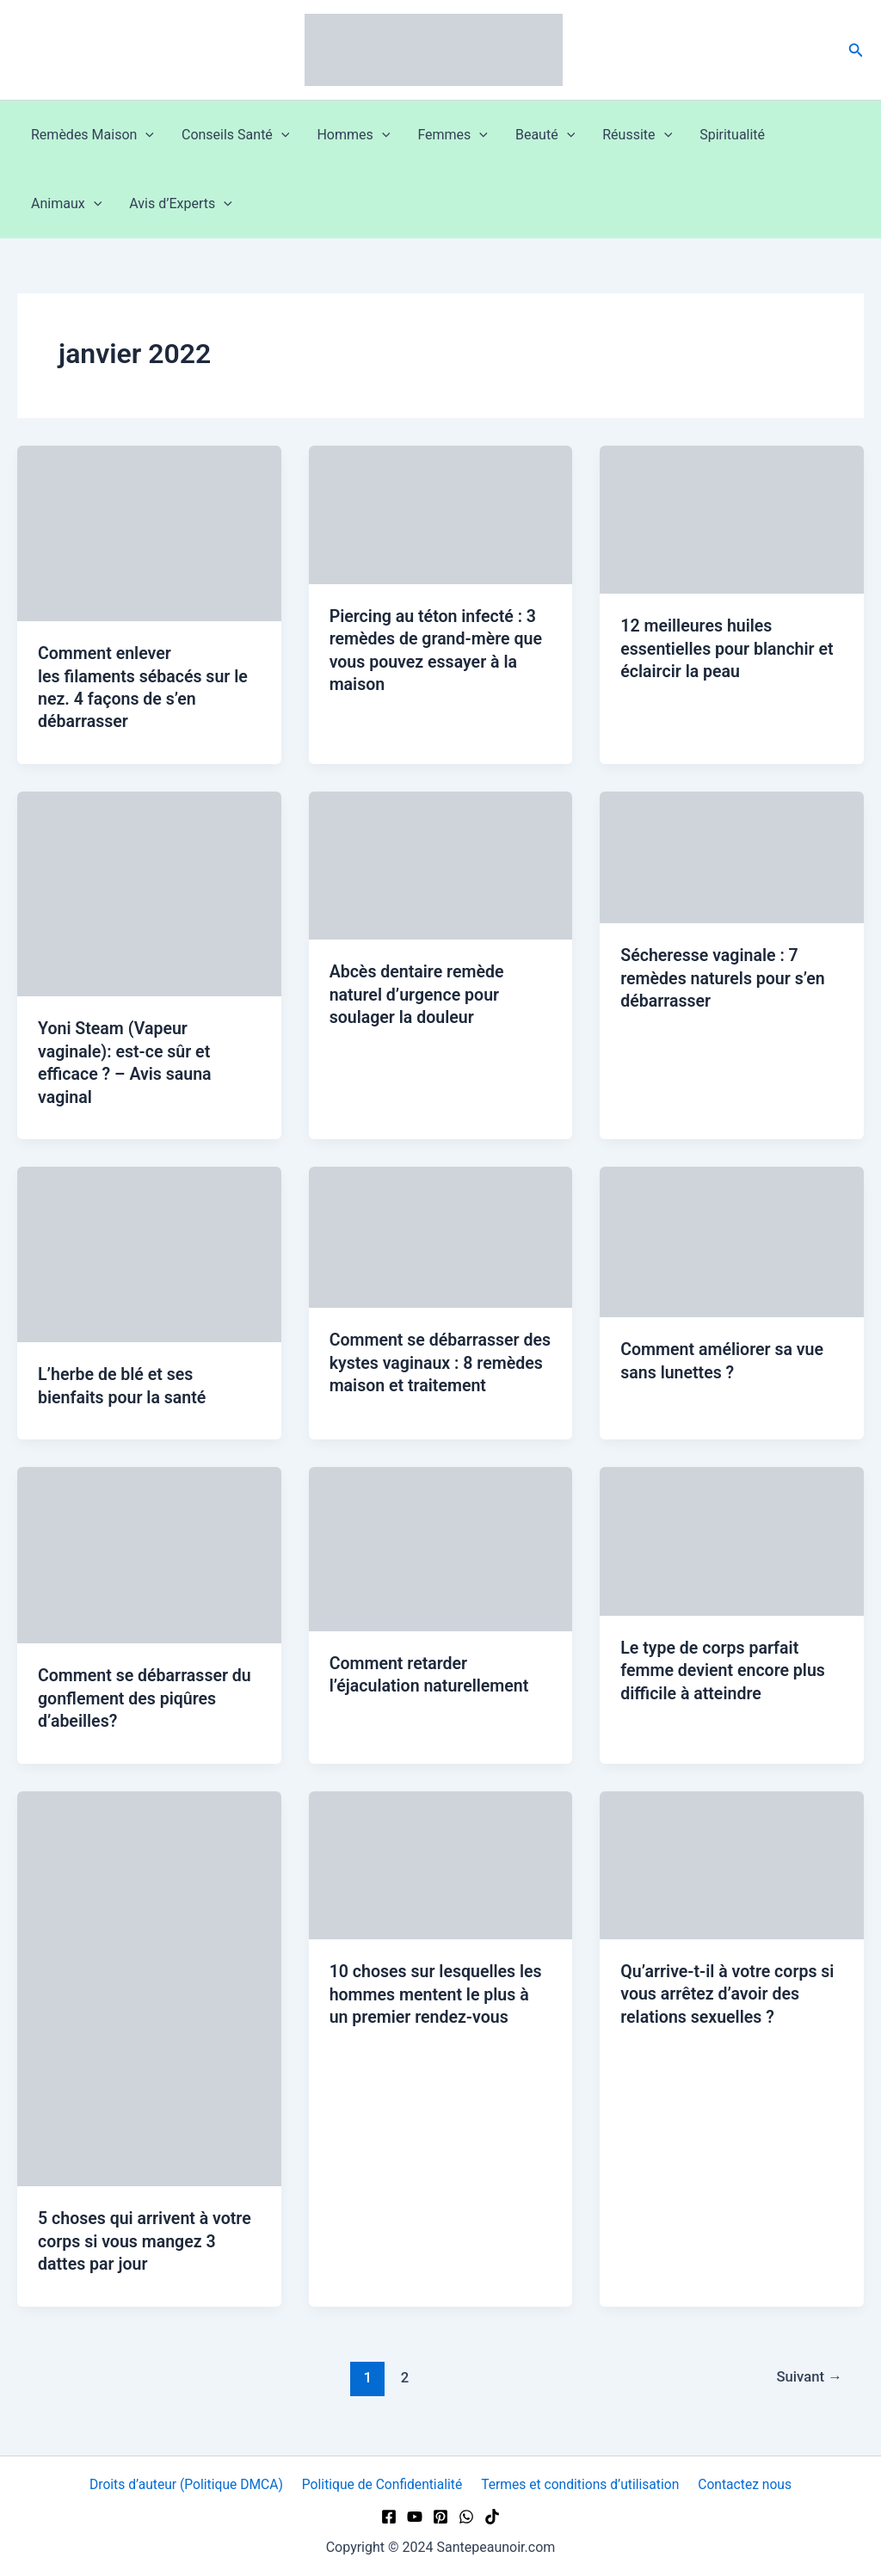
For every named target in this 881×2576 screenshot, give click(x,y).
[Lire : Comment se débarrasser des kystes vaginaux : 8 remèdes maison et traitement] (441, 1233)
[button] (856, 50)
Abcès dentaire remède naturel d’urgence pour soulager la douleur (419, 993)
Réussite (637, 135)
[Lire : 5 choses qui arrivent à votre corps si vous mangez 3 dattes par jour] (149, 1993)
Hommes (353, 135)
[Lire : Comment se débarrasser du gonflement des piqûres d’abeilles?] (149, 1561)
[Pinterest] (440, 2516)
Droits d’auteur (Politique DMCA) (188, 2484)
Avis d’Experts (180, 203)
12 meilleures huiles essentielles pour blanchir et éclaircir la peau (729, 648)
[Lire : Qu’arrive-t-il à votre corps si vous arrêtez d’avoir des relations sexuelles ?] (732, 1870)
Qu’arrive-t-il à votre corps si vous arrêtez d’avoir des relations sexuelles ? (729, 1998)
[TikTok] (492, 2516)
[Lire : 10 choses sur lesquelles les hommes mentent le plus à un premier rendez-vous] (441, 1870)
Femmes (452, 135)
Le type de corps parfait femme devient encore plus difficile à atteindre (724, 1677)
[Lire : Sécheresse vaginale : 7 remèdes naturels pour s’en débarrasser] (732, 855)
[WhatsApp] (466, 2516)
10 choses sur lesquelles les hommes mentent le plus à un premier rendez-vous (438, 1999)
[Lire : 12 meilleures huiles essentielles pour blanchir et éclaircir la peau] (732, 518)
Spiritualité (732, 134)
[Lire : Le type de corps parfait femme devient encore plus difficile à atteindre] (732, 1547)
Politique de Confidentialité (383, 2484)
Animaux (66, 203)
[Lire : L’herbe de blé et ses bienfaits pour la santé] (149, 1250)
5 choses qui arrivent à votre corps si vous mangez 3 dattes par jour (147, 2246)
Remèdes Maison (92, 135)
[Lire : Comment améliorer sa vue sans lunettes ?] (732, 1237)
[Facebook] (389, 2516)
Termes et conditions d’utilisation (580, 2484)
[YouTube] (414, 2516)
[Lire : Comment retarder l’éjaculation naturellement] (441, 1555)
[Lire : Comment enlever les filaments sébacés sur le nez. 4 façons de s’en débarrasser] (149, 532)
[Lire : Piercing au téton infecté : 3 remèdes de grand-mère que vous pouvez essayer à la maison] (441, 513)
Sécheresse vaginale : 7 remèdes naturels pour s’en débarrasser (724, 975)
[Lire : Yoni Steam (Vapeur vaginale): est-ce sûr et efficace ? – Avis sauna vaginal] (149, 892)
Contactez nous (744, 2484)
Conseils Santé (235, 135)
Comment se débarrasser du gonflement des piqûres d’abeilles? (147, 1704)
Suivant (807, 2381)
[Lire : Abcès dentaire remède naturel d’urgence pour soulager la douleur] (441, 863)
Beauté (545, 135)
